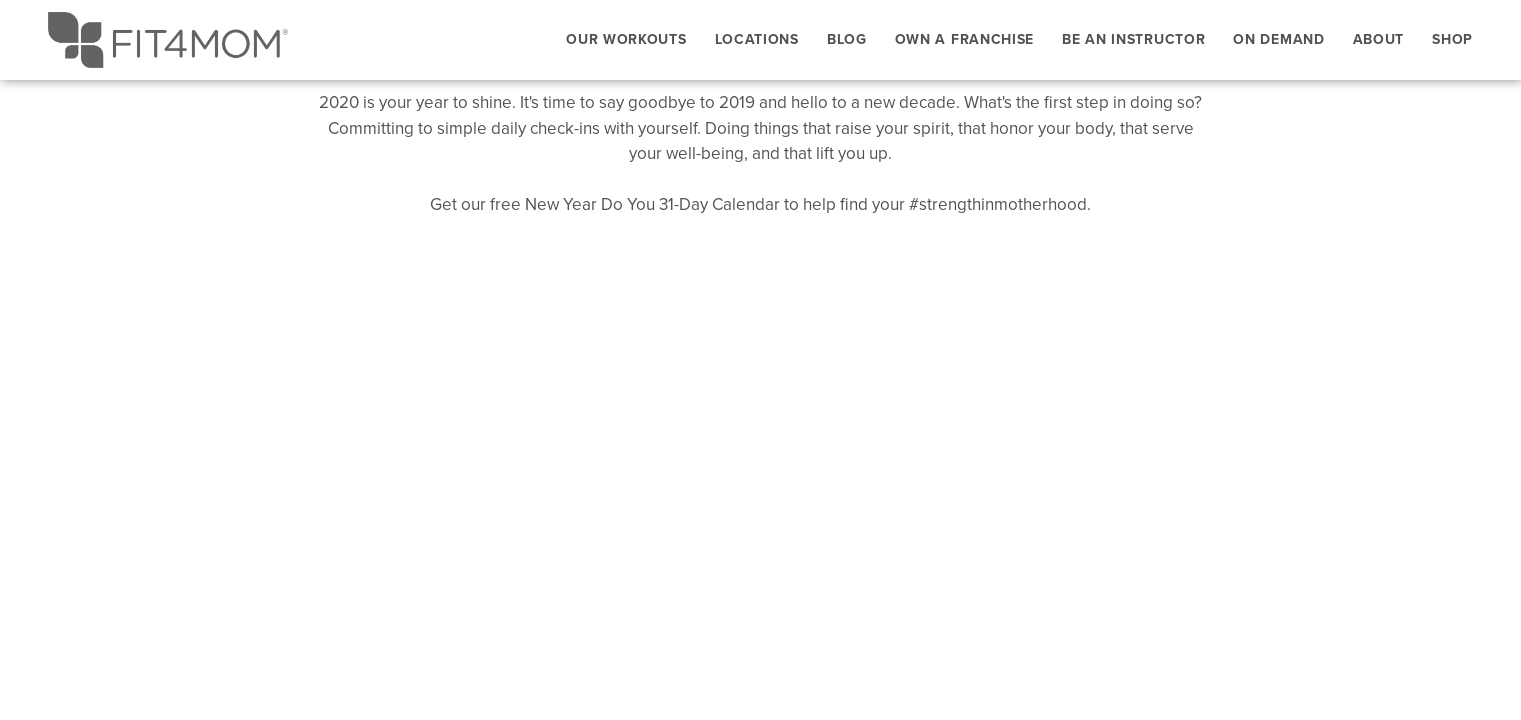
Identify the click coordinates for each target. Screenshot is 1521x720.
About (1379, 39)
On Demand (1278, 39)
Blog (847, 39)
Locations (757, 39)
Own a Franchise (965, 39)
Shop (1452, 39)
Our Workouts (626, 39)
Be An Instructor (1133, 39)
